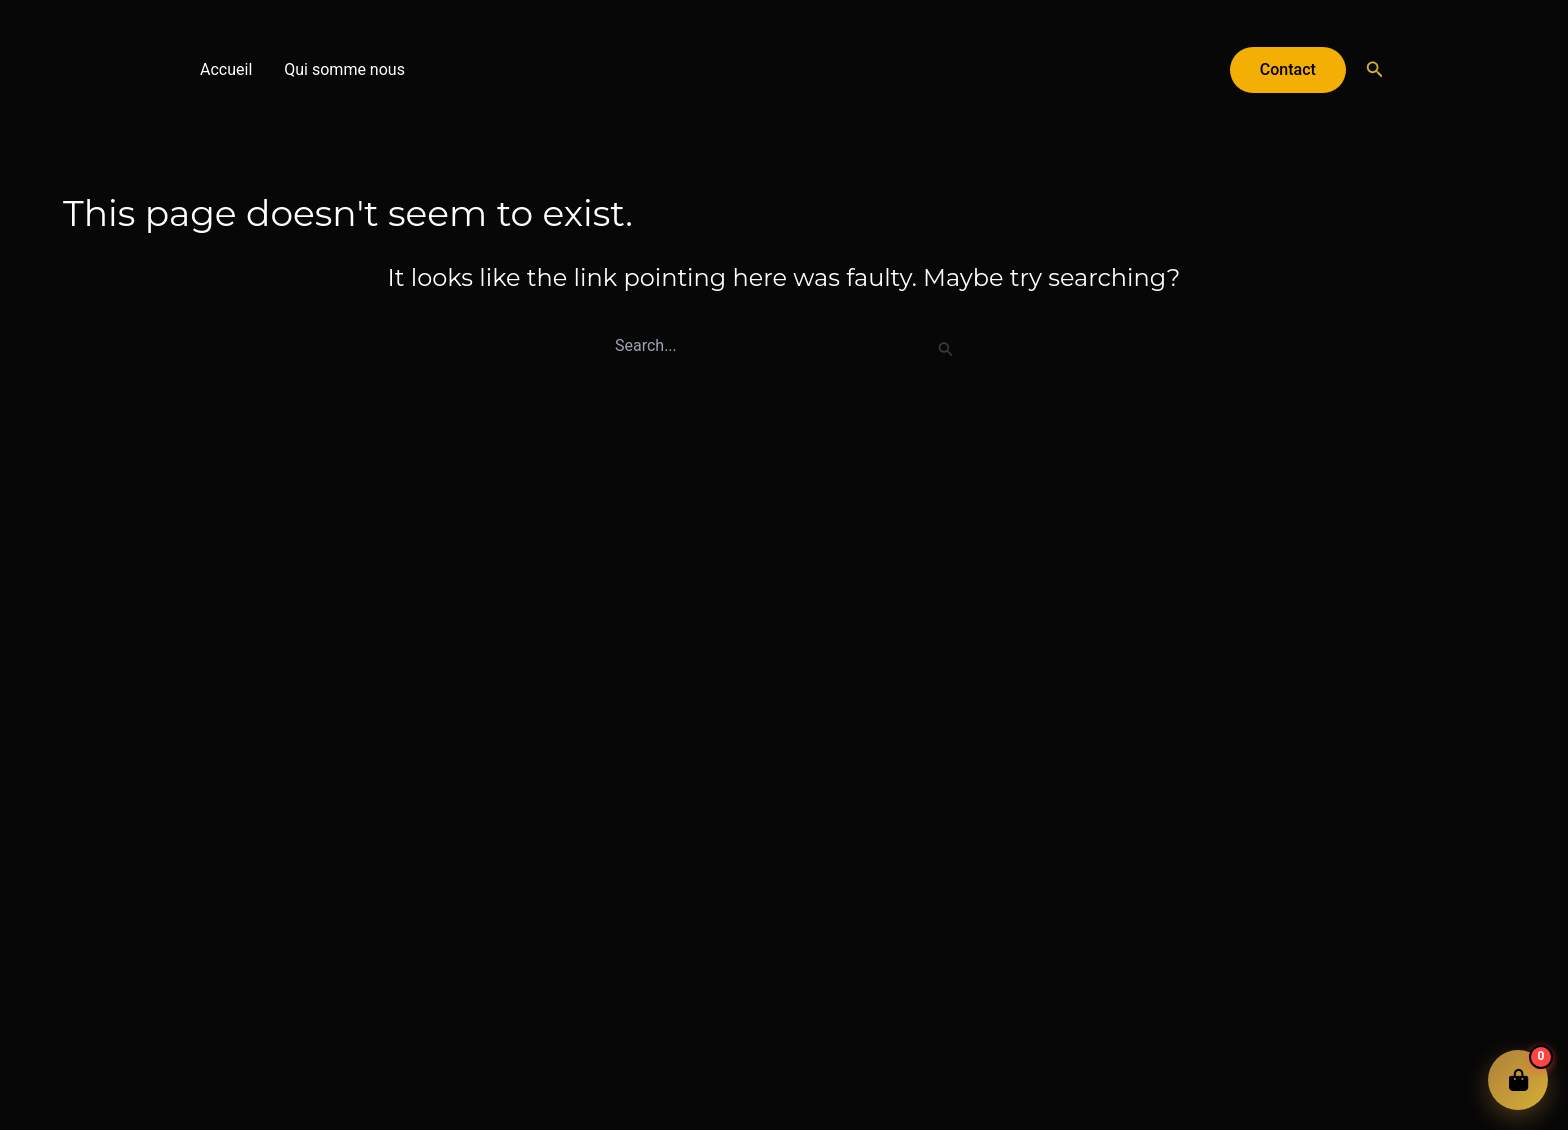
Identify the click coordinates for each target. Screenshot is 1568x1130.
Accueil (226, 69)
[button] (1288, 70)
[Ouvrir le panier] (1518, 1080)
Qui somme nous (344, 69)
